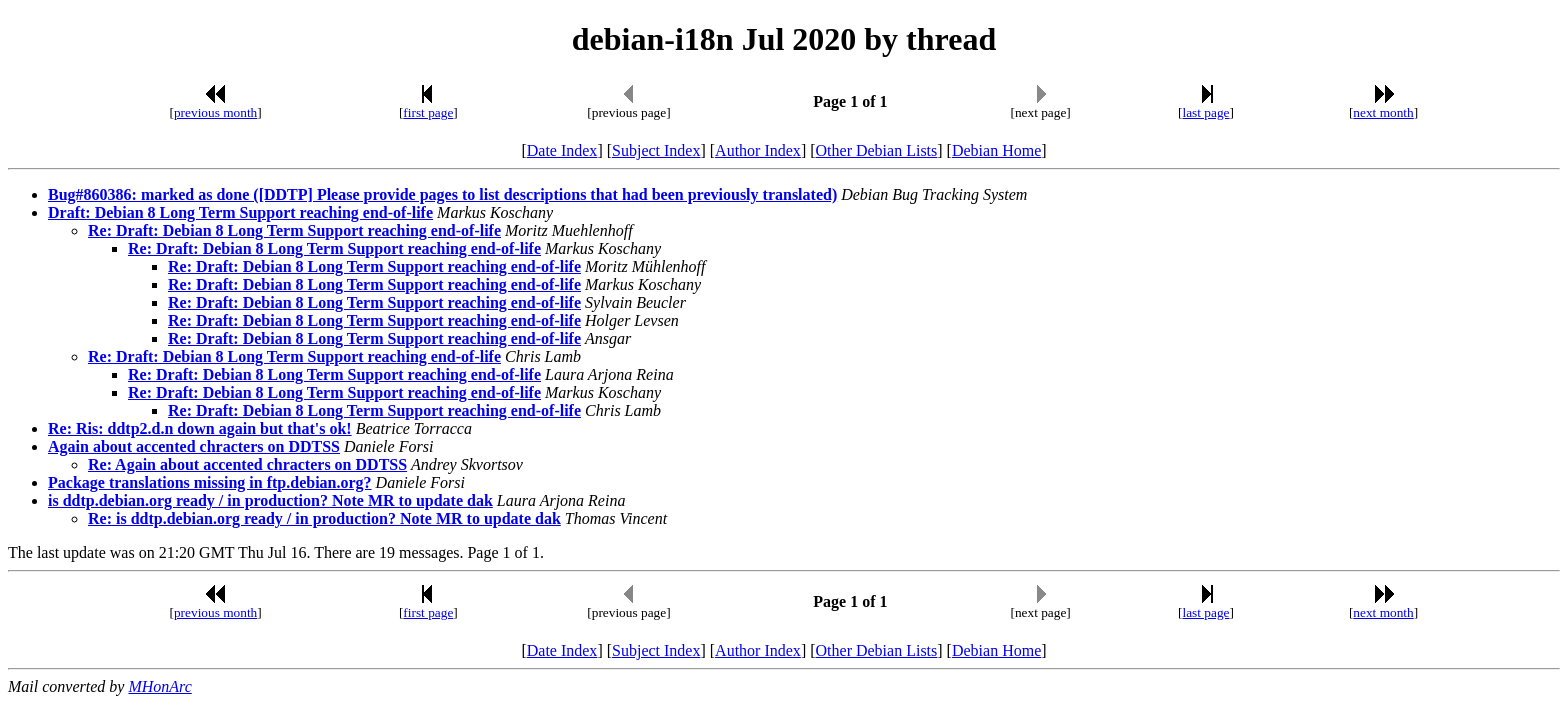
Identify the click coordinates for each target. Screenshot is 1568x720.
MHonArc (159, 686)
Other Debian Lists (877, 150)
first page (428, 112)
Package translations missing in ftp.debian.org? (210, 482)
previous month (215, 112)
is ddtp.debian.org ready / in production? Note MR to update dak (270, 500)
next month (1383, 112)
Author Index (758, 150)
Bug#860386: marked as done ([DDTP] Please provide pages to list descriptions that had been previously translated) (442, 194)
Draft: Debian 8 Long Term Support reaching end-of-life (240, 212)
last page (1206, 112)
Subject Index (656, 150)
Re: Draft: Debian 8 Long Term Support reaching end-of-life (294, 230)
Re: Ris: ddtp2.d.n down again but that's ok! (200, 428)
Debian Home (996, 150)
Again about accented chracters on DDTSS (194, 446)
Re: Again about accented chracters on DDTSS (247, 464)
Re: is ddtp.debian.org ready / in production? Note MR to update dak (324, 518)
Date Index (562, 150)
